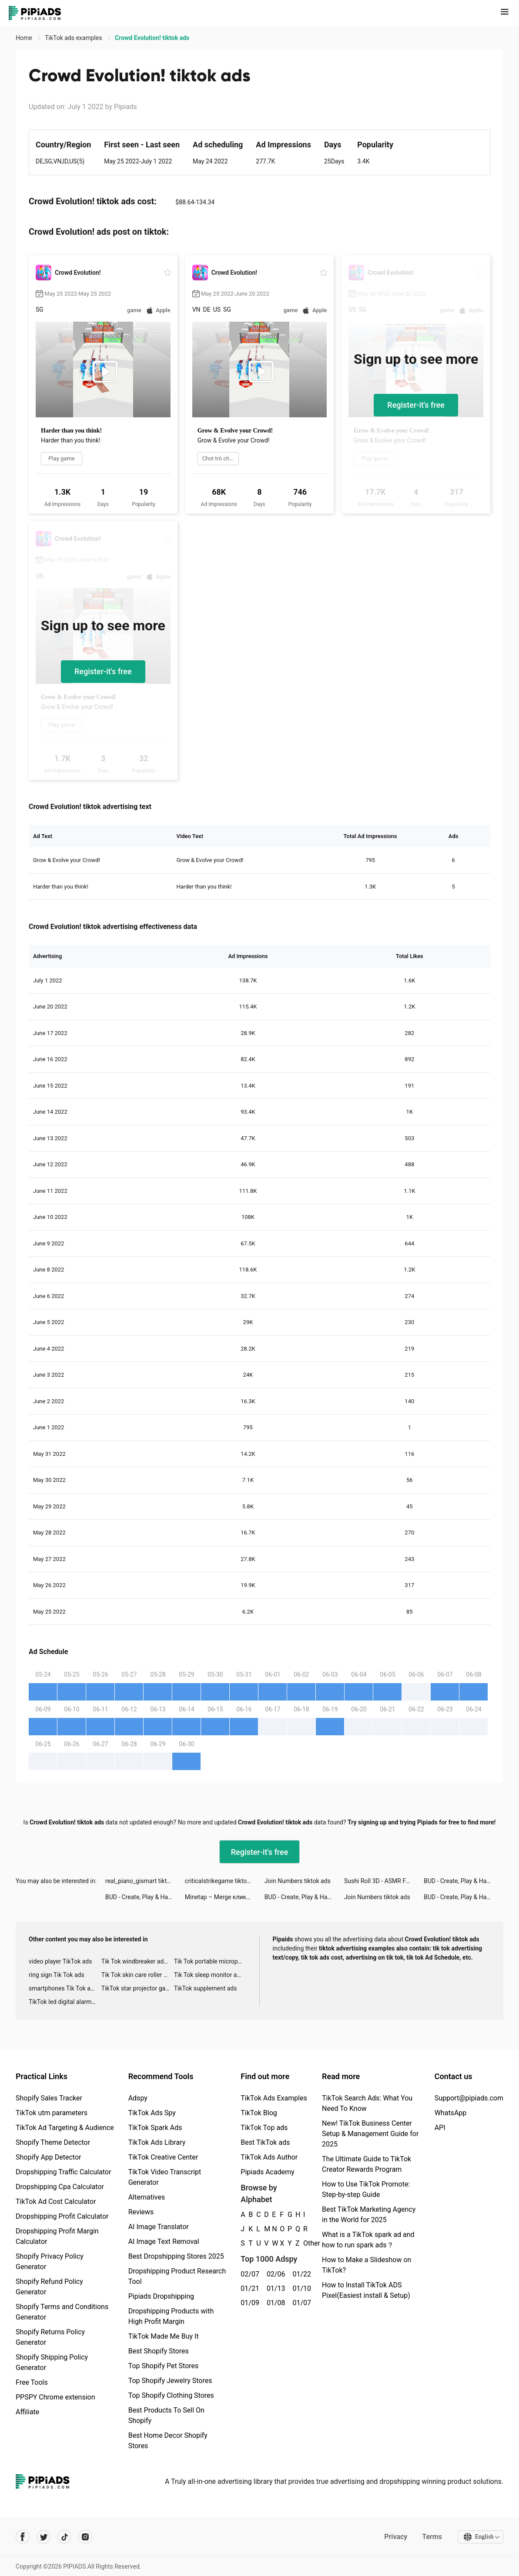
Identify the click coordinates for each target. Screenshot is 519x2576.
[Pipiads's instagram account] (85, 2537)
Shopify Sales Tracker (49, 2098)
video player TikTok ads (60, 1961)
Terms (432, 2537)
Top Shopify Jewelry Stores (170, 2380)
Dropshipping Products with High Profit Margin (171, 2316)
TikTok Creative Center (163, 2157)
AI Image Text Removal (163, 2241)
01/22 (300, 2274)
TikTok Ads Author (269, 2157)
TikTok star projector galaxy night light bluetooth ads (137, 1988)
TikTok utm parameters (51, 2113)
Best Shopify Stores (158, 2351)
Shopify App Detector (48, 2157)
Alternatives (146, 2197)
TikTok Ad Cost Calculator (56, 2201)
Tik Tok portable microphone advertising (210, 1961)
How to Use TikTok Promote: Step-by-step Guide (366, 2189)
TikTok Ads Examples (274, 2098)
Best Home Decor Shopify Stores (168, 2440)
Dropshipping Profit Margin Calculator (57, 2236)
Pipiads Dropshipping (161, 2296)
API (440, 2127)
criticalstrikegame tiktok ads (223, 1880)
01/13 (275, 2288)
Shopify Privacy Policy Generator (50, 2261)
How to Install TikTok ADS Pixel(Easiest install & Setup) (366, 2290)
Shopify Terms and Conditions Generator (62, 2312)
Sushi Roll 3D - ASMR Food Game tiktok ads (384, 1880)
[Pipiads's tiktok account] (64, 2537)
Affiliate (27, 2412)
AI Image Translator (158, 2227)
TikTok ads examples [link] (74, 37)
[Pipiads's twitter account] (43, 2537)
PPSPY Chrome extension (55, 2397)
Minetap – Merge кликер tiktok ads (225, 1897)
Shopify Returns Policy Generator (50, 2337)
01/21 (249, 2288)
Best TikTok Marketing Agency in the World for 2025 (368, 2214)
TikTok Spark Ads (155, 2127)
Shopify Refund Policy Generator (49, 2286)
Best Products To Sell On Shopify (166, 2415)
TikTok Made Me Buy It (163, 2336)
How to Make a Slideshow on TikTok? (366, 2265)
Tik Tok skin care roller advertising (137, 1974)
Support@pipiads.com (469, 2098)
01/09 (249, 2303)
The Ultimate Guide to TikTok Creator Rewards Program (366, 2164)
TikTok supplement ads (205, 1988)
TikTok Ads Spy (152, 2113)
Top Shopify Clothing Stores (171, 2395)
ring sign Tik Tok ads (56, 1974)
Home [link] (24, 37)
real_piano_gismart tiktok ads (145, 1880)
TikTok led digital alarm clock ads (65, 2001)
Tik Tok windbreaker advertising (137, 1961)
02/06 (275, 2274)
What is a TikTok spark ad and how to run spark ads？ (368, 2239)
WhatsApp (451, 2113)
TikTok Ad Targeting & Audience (65, 2127)
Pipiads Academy (267, 2172)
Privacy (395, 2537)
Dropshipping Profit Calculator (62, 2216)
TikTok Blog (259, 2113)
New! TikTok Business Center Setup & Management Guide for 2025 (370, 2133)
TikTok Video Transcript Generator (164, 2177)
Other (303, 2243)
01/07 (300, 2303)
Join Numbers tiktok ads (298, 1880)
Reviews (141, 2212)
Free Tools (32, 2382)
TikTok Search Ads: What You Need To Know (367, 2103)
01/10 (300, 2288)
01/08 (275, 2303)
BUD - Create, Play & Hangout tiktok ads (463, 1880)
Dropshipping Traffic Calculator (63, 2172)
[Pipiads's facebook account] (23, 2537)
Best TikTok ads (265, 2142)
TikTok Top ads (264, 2127)
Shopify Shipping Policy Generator (52, 2362)
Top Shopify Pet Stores (163, 2366)
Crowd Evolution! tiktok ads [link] (152, 37)
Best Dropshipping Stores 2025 (176, 2256)
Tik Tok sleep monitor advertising (210, 1974)
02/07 (249, 2274)
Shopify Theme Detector (53, 2142)
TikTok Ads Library (157, 2142)
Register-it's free (416, 404)
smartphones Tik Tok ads (63, 1988)
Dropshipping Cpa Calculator (60, 2187)
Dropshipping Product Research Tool (177, 2276)
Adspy (137, 2098)
